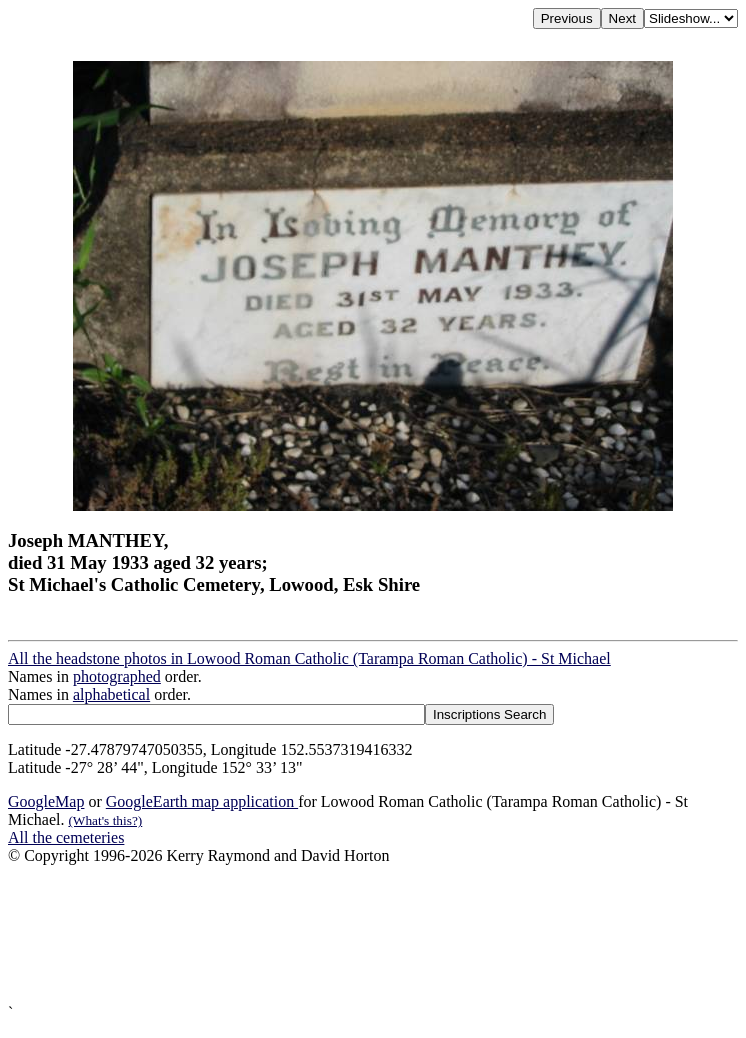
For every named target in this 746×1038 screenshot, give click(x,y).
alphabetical (111, 694)
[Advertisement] (373, 934)
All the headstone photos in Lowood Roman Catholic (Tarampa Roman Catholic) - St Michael (309, 658)
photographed (117, 676)
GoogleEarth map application (202, 801)
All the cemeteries (66, 837)
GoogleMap (46, 801)
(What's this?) (105, 820)
